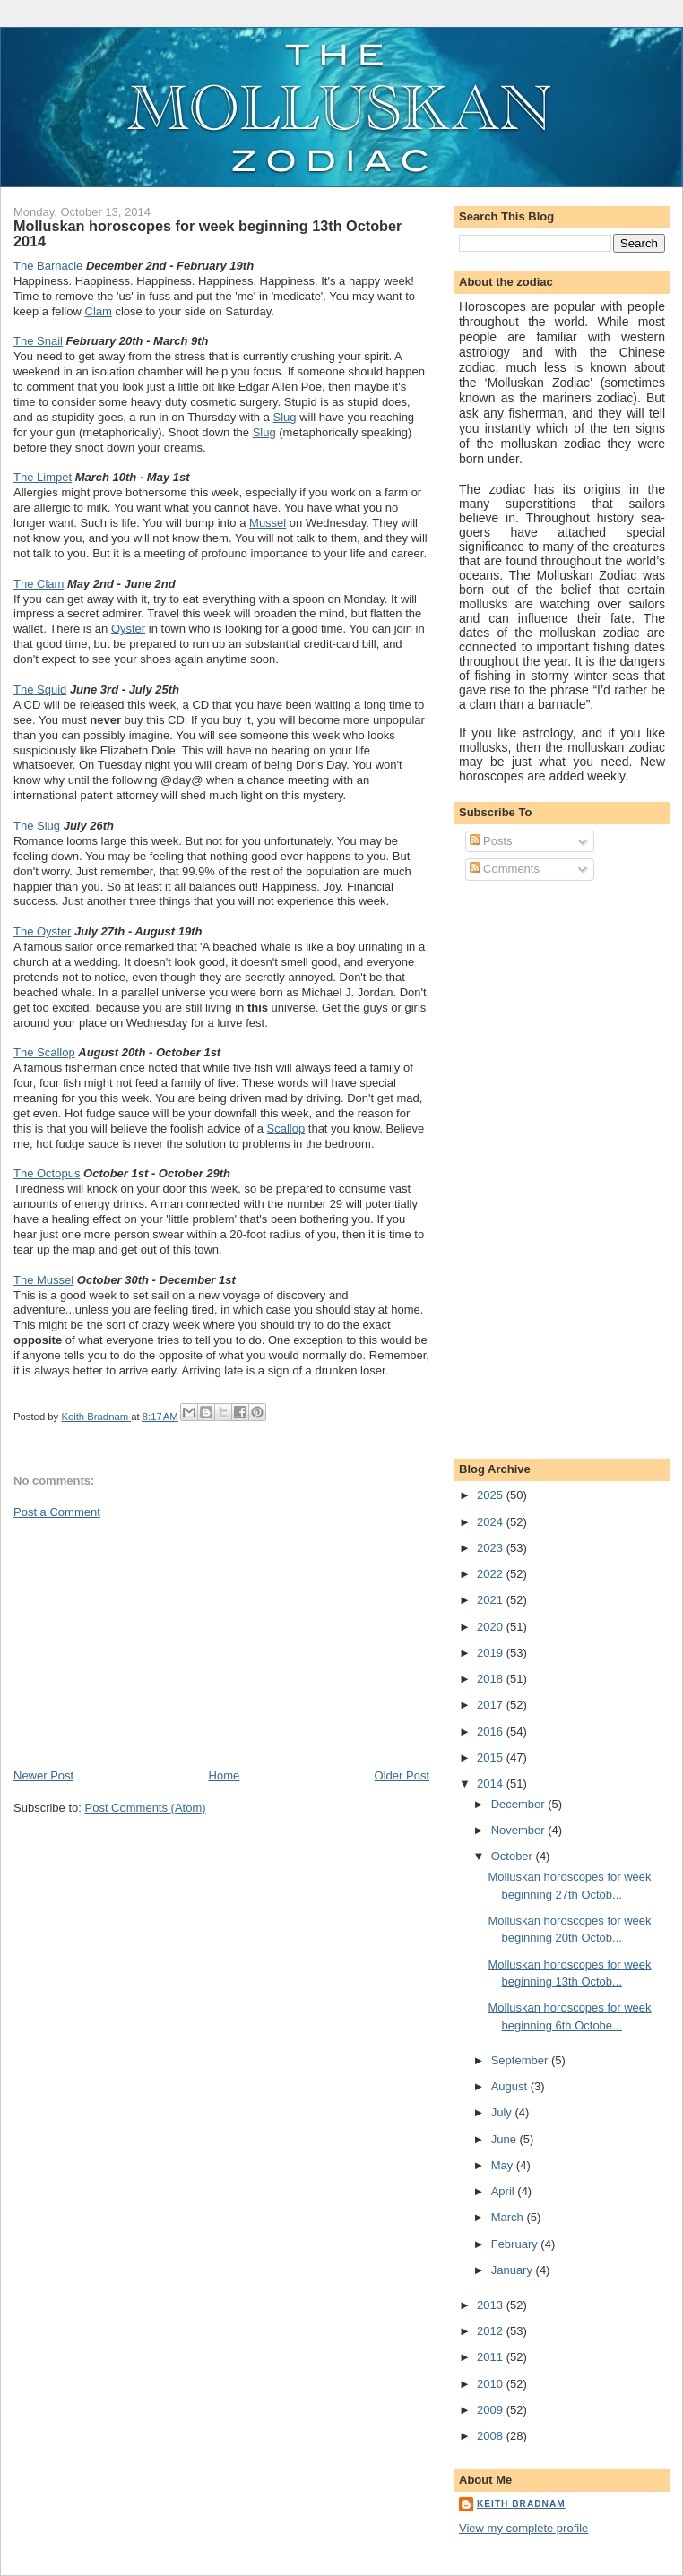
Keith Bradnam (521, 2504)
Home (224, 1775)
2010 (491, 2384)
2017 (491, 1704)
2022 (491, 1574)
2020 (491, 1626)
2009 (491, 2410)
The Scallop (44, 1052)
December (520, 1804)
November (520, 1830)
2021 (491, 1600)
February (516, 2244)
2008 (491, 2435)
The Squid (39, 689)
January (513, 2270)
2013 (491, 2305)
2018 (491, 1678)
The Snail (38, 341)
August (511, 2086)
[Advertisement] (147, 1642)
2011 (491, 2357)
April (504, 2191)
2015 (491, 1757)
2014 (491, 1783)
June (505, 2139)
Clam (98, 311)
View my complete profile (523, 2528)
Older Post (402, 1775)
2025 (491, 1495)
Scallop (286, 1128)
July (503, 2112)
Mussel (267, 523)
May (503, 2165)
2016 (491, 1731)
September (521, 2060)
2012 (491, 2331)
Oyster (128, 628)
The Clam (38, 583)
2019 (491, 1652)
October (513, 1856)
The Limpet (42, 477)
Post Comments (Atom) (145, 1807)
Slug (285, 417)
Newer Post (43, 1775)
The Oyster (42, 931)
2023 (491, 1548)
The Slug (36, 825)
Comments (505, 868)
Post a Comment (56, 1512)
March (509, 2217)
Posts (491, 841)
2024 (491, 1522)
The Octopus (46, 1173)
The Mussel (43, 1280)
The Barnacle (47, 265)
